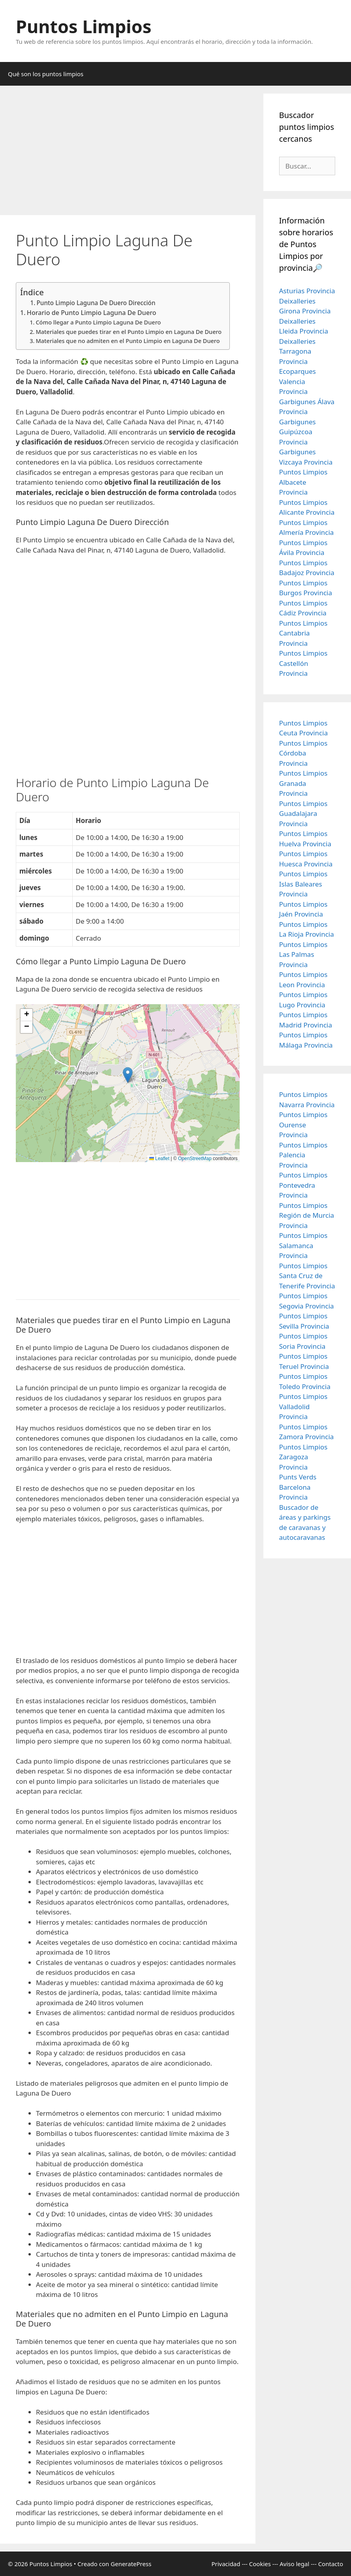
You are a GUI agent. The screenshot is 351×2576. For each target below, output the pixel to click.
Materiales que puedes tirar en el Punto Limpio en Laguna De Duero (128, 332)
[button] (128, 1075)
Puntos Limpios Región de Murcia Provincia (306, 1215)
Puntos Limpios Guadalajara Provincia (303, 813)
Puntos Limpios (84, 26)
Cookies (260, 2564)
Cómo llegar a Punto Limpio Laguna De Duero (98, 322)
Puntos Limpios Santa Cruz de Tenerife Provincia (307, 1275)
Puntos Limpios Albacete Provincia (303, 482)
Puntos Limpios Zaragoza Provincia (303, 1457)
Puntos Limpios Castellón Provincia (303, 663)
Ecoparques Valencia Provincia (297, 381)
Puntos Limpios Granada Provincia (303, 783)
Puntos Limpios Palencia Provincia (303, 1155)
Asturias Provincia (307, 290)
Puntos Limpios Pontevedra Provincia (303, 1185)
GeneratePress (131, 2564)
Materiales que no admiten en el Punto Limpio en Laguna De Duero (128, 341)
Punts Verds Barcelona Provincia (298, 1487)
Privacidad (225, 2564)
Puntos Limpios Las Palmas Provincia (303, 954)
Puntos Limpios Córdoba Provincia (303, 753)
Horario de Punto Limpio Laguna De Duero (91, 312)
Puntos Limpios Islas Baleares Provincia (303, 883)
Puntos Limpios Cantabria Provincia (303, 633)
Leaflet (159, 1158)
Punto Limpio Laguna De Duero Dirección (95, 303)
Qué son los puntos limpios (45, 74)
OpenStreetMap (195, 1158)
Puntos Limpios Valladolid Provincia (303, 1406)
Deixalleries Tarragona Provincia (297, 351)
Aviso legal (294, 2564)
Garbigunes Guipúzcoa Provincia (297, 431)
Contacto (330, 2564)
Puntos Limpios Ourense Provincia (303, 1124)
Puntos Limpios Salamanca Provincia (303, 1245)
